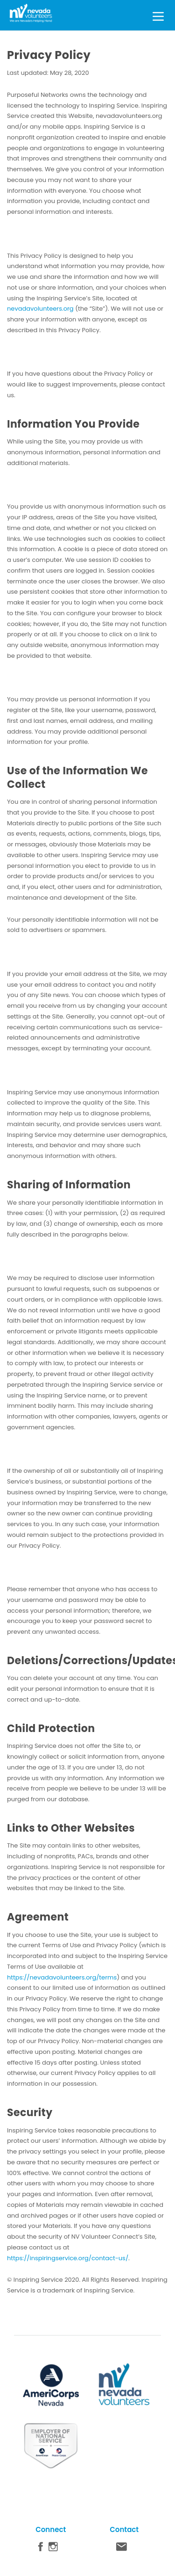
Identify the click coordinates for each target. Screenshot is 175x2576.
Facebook (40, 2548)
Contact (121, 2548)
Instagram (53, 2548)
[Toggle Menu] (158, 15)
